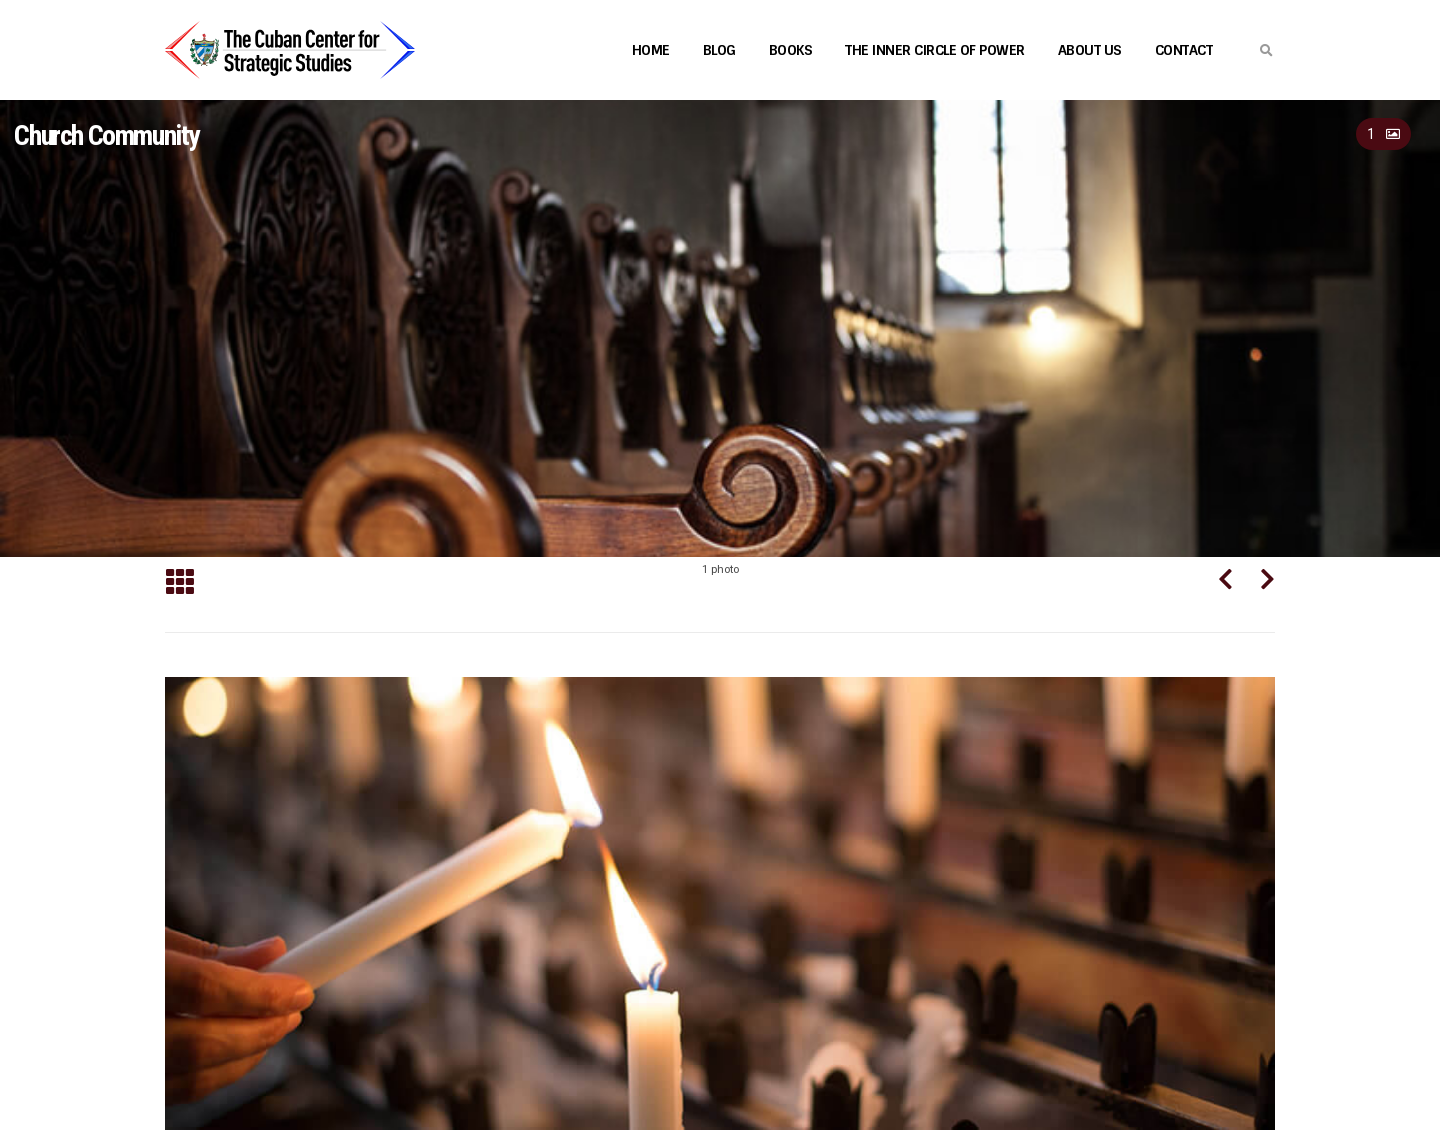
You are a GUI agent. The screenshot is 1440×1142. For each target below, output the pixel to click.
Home (651, 50)
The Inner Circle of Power (935, 50)
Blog (719, 50)
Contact (1184, 50)
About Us (1090, 50)
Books (791, 50)
